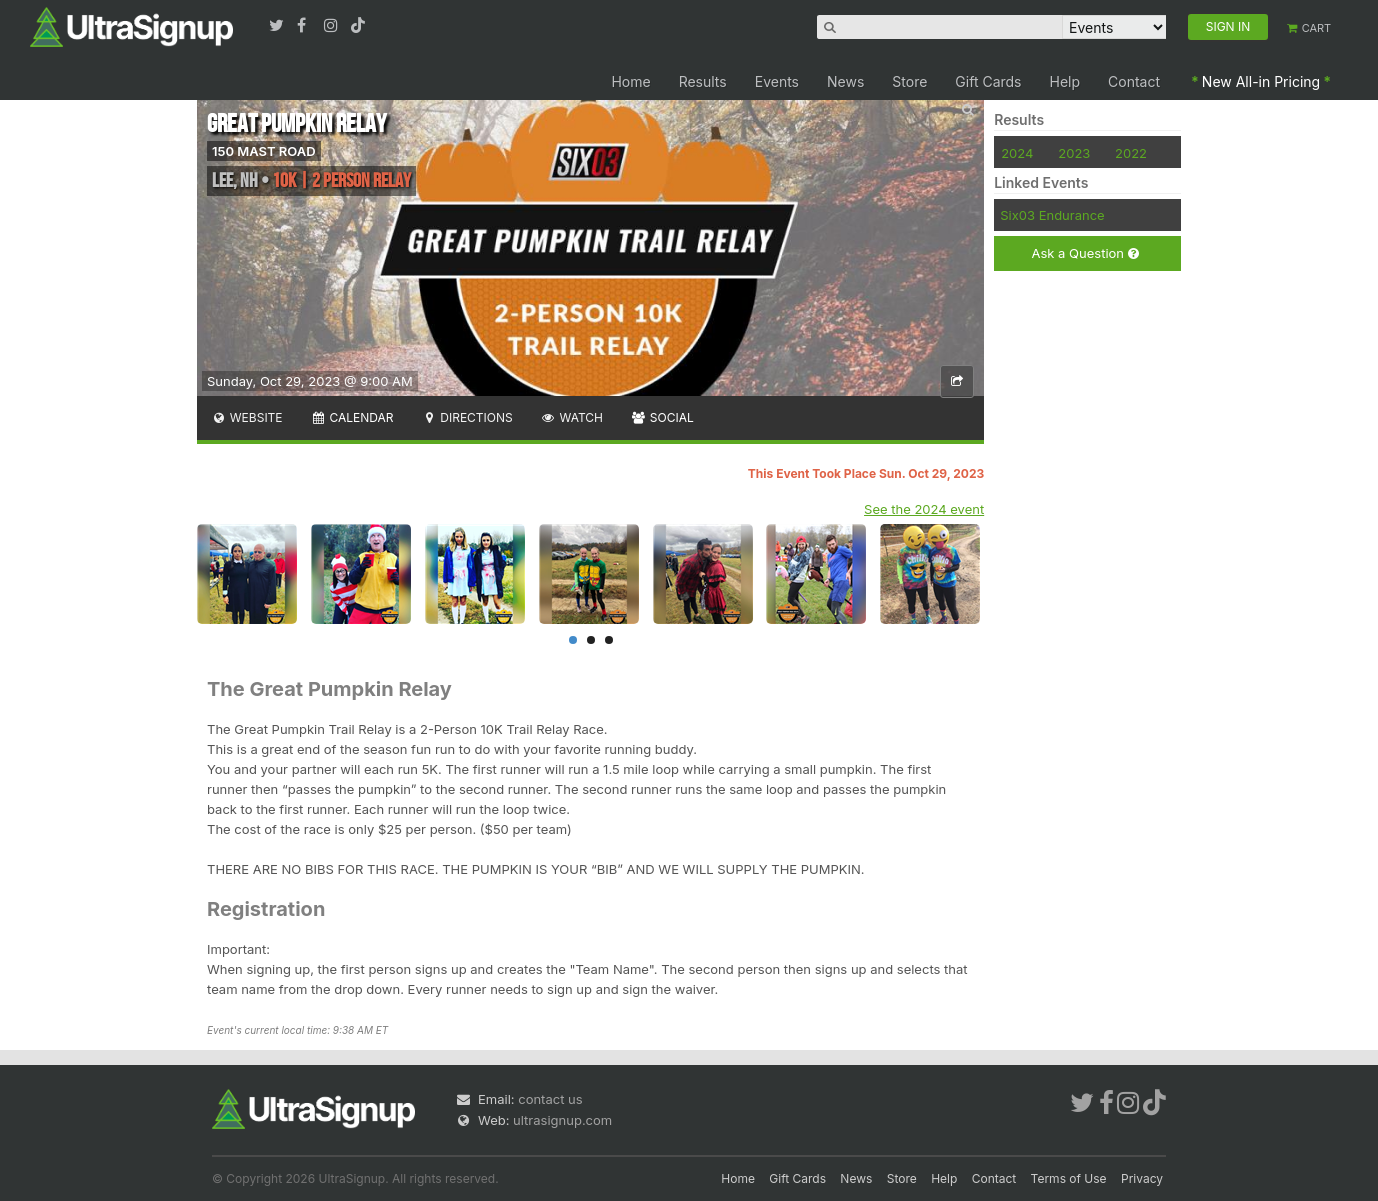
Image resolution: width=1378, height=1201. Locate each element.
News (845, 81)
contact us (550, 1099)
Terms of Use (1069, 1178)
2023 (1074, 153)
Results (703, 81)
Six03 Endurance (1052, 215)
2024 (1017, 153)
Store (909, 81)
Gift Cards (988, 81)
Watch (572, 417)
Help (1065, 81)
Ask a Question (1084, 253)
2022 (1131, 153)
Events (777, 81)
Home (630, 81)
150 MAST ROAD (264, 151)
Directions (466, 417)
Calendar (352, 417)
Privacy (1142, 1178)
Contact (1134, 81)
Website (247, 417)
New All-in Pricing (1261, 81)
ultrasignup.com (562, 1120)
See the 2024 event (924, 509)
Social (662, 417)
